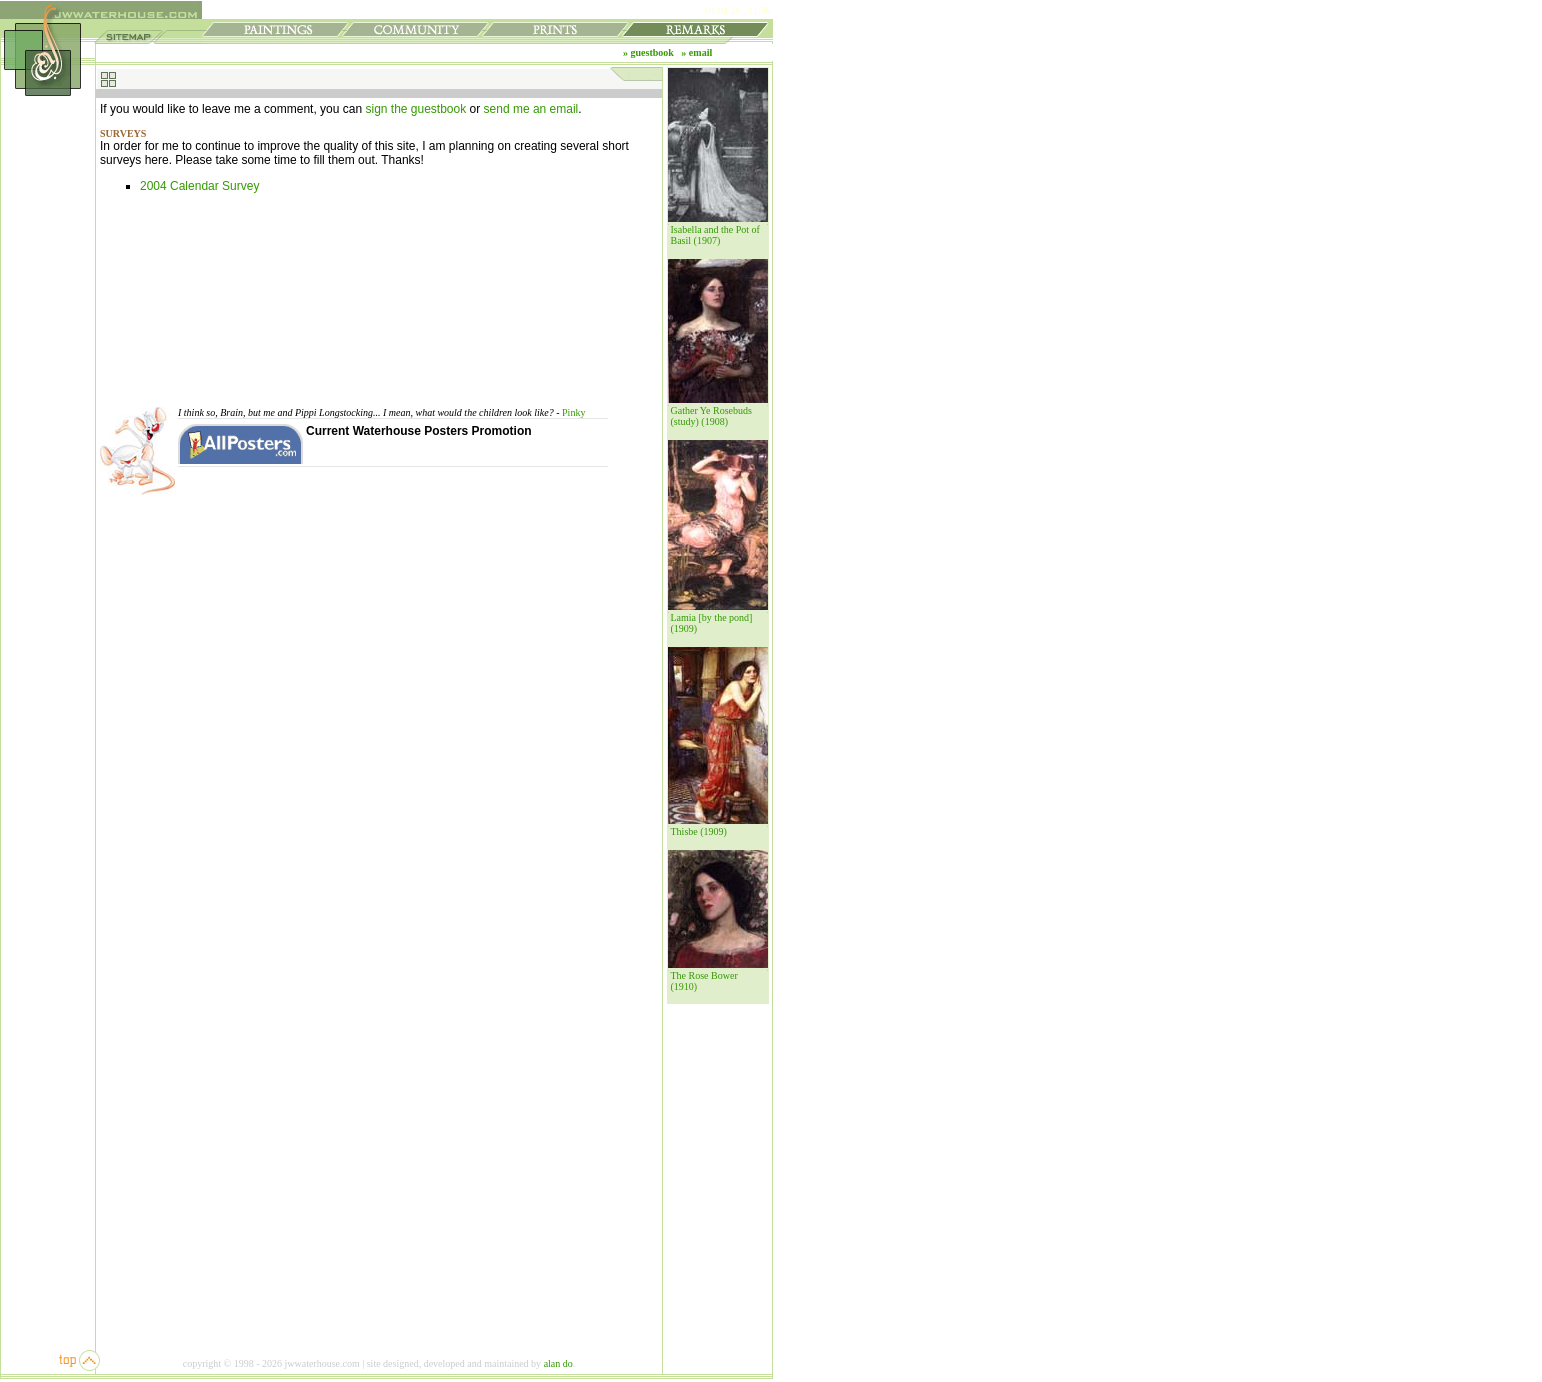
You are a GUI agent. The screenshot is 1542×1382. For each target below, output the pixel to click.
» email (696, 52)
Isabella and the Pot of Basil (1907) (715, 235)
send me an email (531, 109)
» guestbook (648, 52)
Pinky (573, 412)
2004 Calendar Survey (199, 186)
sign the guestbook (415, 109)
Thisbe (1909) (699, 831)
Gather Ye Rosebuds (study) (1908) (711, 416)
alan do (558, 1363)
